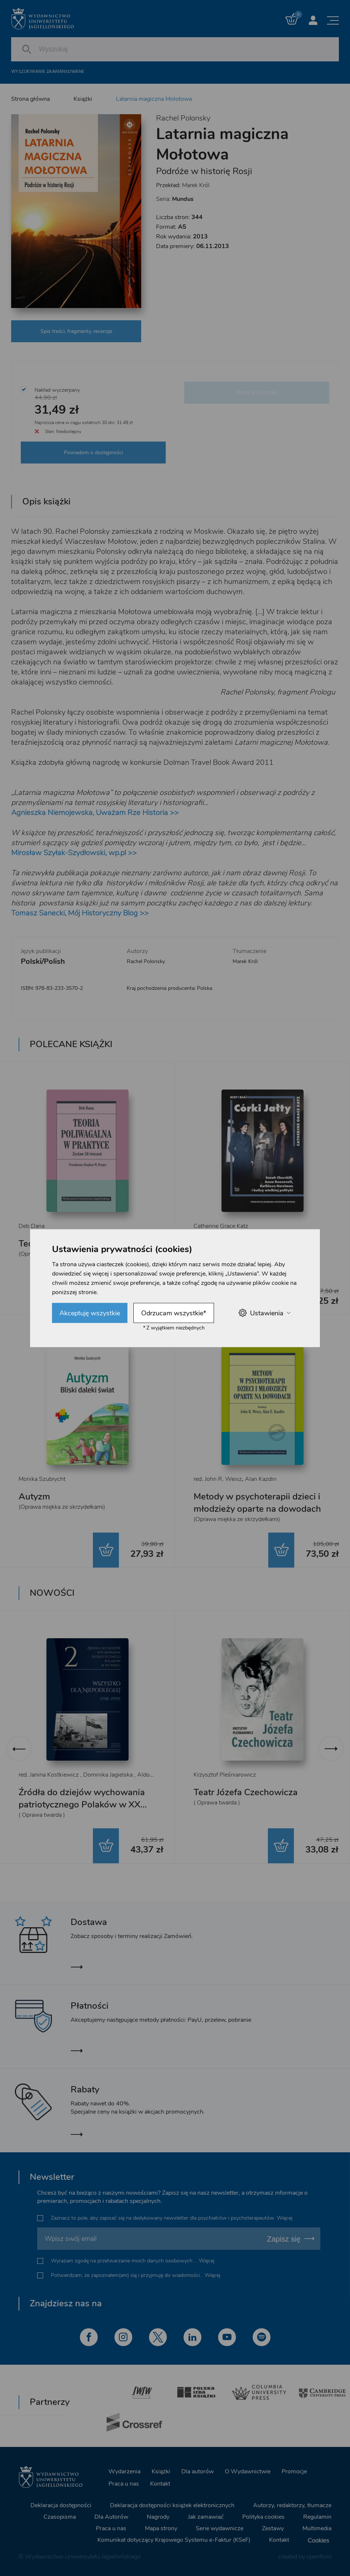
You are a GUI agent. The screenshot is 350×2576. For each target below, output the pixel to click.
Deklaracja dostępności (60, 2503)
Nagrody (158, 2515)
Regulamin (317, 2515)
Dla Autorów (111, 2515)
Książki (83, 99)
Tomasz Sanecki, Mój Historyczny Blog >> (80, 913)
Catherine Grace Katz (221, 1226)
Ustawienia (264, 1313)
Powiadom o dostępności (93, 452)
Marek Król (196, 185)
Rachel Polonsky (183, 118)
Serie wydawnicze (219, 2526)
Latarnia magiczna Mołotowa (154, 99)
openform (319, 2554)
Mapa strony (161, 2526)
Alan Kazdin (260, 1479)
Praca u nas (123, 2481)
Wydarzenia (124, 2469)
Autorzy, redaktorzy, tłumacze (292, 2503)
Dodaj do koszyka (257, 392)
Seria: (175, 199)
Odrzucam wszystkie (173, 1312)
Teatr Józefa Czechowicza (246, 1792)
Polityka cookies (263, 2515)
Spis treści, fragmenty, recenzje (76, 331)
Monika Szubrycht (42, 1479)
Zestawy (273, 2526)
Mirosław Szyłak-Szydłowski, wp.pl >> (74, 853)
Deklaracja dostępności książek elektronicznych (172, 2503)
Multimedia (316, 2526)
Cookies (318, 2538)
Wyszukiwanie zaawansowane (47, 71)
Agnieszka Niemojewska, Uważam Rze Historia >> (96, 813)
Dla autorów (197, 2469)
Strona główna (30, 99)
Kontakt (160, 2481)
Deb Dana (32, 1226)
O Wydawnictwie (247, 2469)
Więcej (284, 2215)
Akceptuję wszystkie (89, 1312)
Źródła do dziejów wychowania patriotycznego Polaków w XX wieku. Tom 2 (82, 1804)
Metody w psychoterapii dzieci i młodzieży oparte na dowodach (257, 1503)
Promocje (294, 2469)
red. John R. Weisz (218, 1479)
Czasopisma (59, 2515)
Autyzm (34, 1496)
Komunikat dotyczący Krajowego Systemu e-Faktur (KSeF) (173, 2538)
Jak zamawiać (206, 2515)
